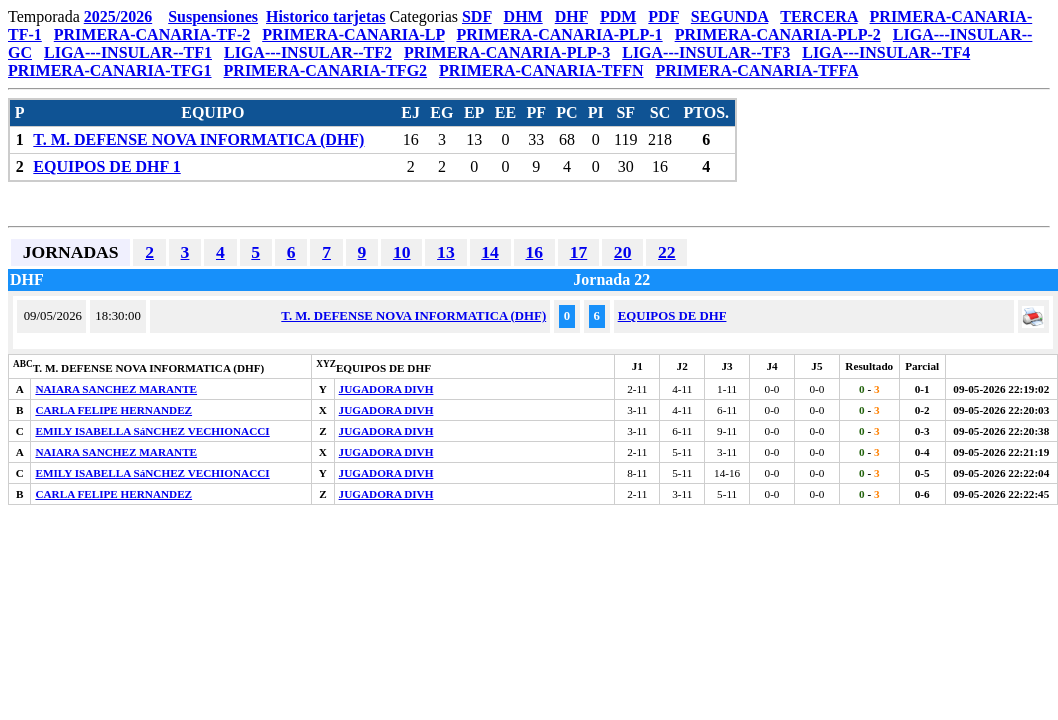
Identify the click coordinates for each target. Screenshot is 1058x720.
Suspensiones (213, 16)
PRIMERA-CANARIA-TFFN (541, 70)
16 (534, 252)
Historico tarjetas (326, 16)
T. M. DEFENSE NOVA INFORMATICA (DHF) (198, 139)
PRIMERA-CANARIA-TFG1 (110, 70)
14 (490, 252)
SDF (477, 16)
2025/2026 (118, 16)
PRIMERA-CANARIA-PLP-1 (559, 34)
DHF (571, 16)
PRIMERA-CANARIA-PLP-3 (507, 52)
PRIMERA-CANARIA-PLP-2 (778, 34)
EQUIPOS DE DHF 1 (106, 166)
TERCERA (818, 16)
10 (402, 252)
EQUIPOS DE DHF (672, 316)
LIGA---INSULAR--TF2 (308, 52)
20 (623, 252)
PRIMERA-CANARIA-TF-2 (152, 34)
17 (579, 252)
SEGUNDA (729, 16)
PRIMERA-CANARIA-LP (353, 34)
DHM (523, 16)
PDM (618, 16)
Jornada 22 (611, 279)
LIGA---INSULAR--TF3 (706, 52)
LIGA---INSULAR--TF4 (886, 52)
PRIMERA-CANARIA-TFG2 (326, 70)
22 (667, 252)
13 (446, 252)
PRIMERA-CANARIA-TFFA (757, 70)
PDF (663, 16)
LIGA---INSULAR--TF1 (128, 52)
